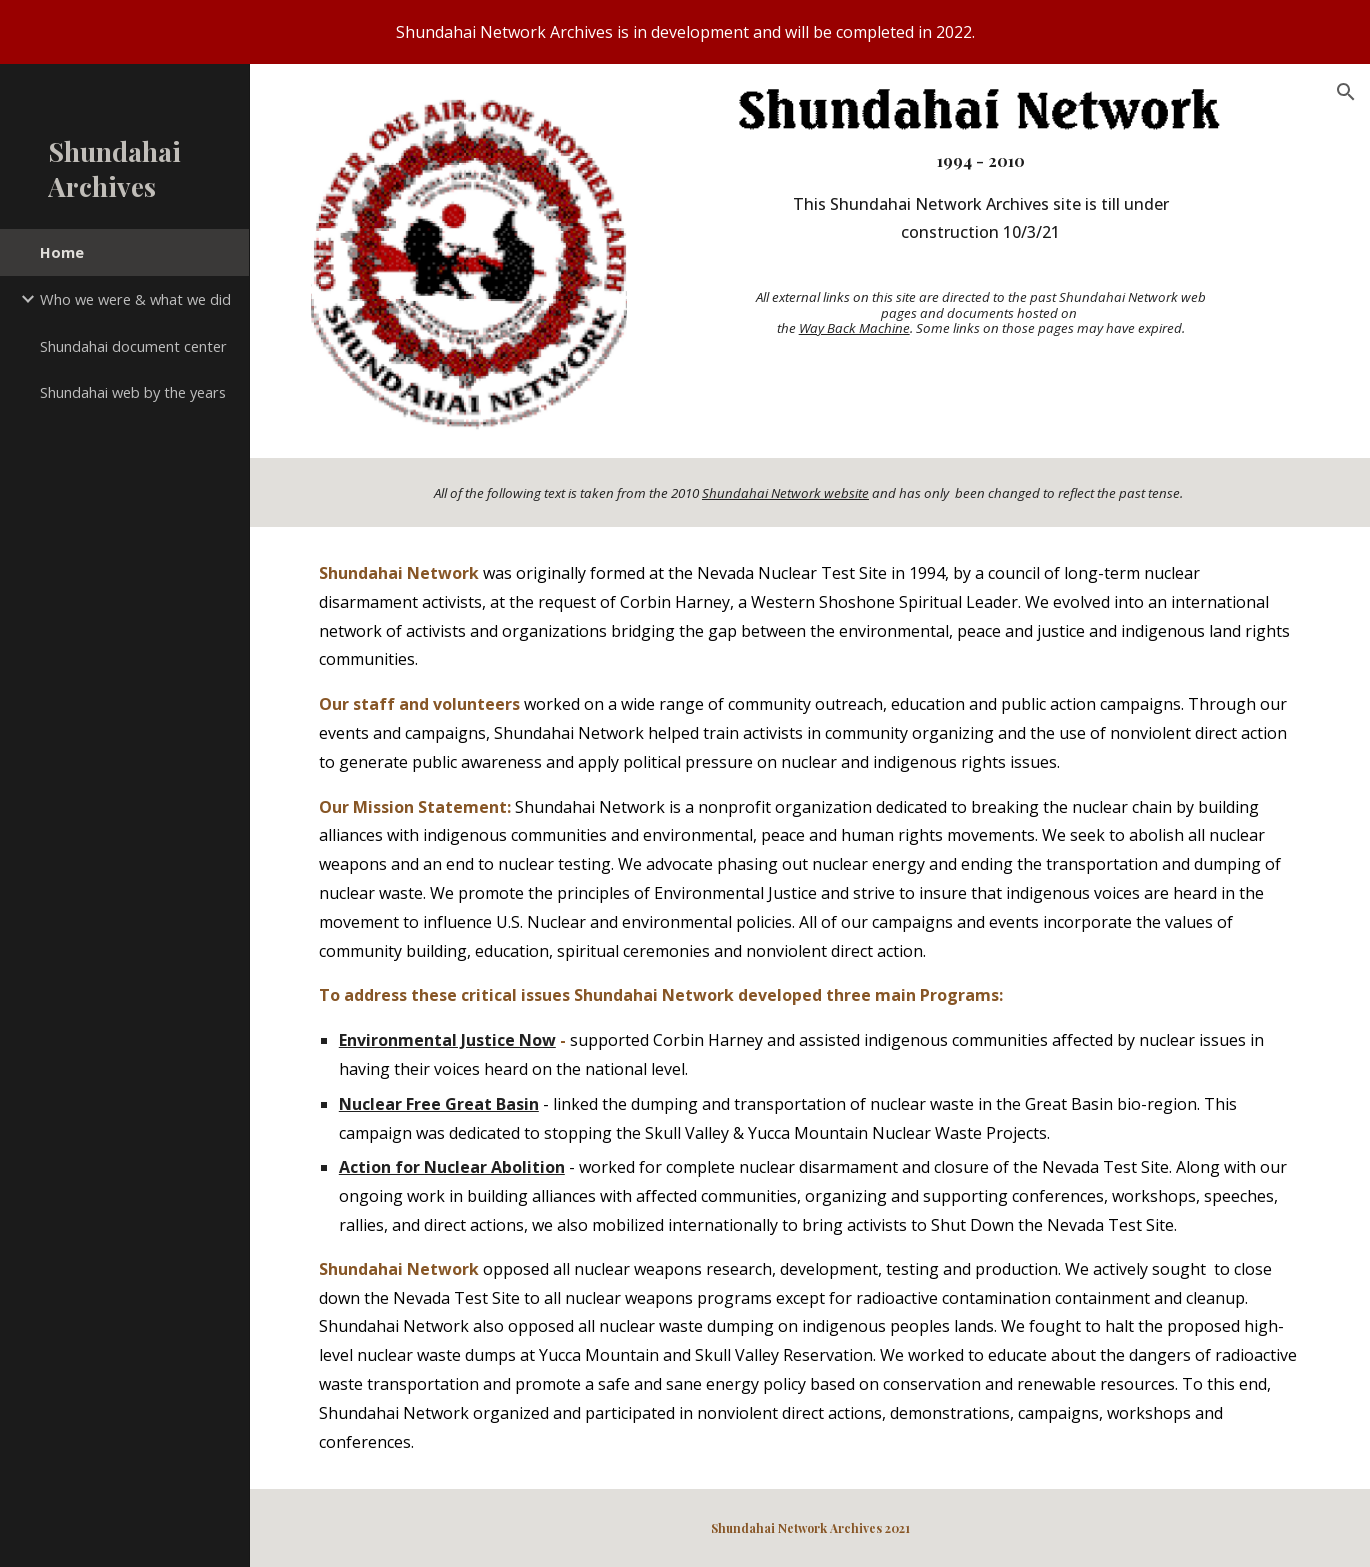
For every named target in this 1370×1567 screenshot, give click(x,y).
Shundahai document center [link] (133, 346)
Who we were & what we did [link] (135, 299)
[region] (685, 32)
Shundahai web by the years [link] (133, 392)
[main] (980, 241)
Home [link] (62, 252)
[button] (1346, 92)
